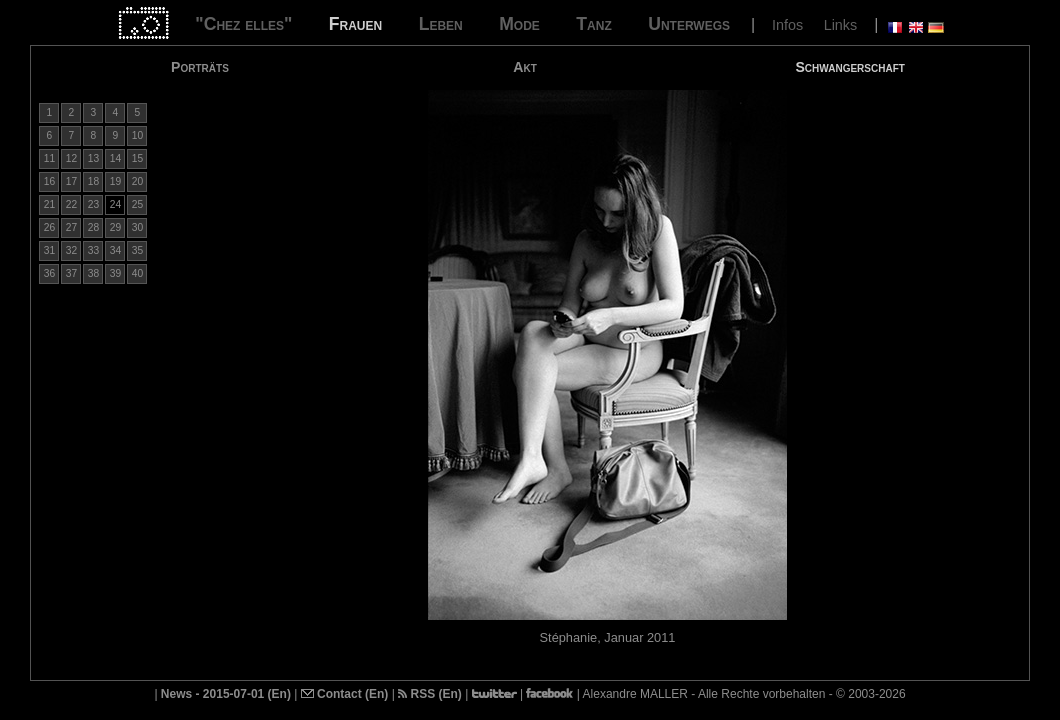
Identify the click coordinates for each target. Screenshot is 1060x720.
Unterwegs (689, 24)
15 (137, 158)
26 (49, 227)
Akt (525, 67)
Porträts (200, 67)
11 (49, 158)
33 (93, 250)
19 (115, 181)
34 (115, 250)
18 (93, 181)
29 (115, 227)
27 (71, 227)
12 (71, 158)
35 (137, 250)
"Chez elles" (243, 24)
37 (71, 273)
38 (93, 273)
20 (137, 181)
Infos (787, 25)
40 (137, 273)
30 (137, 227)
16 (49, 181)
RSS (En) (430, 694)
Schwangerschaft (849, 67)
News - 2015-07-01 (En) (226, 694)
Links (841, 25)
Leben (441, 24)
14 (115, 158)
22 (71, 204)
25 (137, 204)
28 (93, 227)
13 (93, 158)
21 (49, 204)
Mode (519, 24)
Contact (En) (345, 694)
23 (93, 204)
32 (71, 250)
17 (71, 181)
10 (137, 135)
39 (115, 273)
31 (49, 250)
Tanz (593, 24)
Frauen (355, 24)
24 (115, 204)
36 (49, 273)
